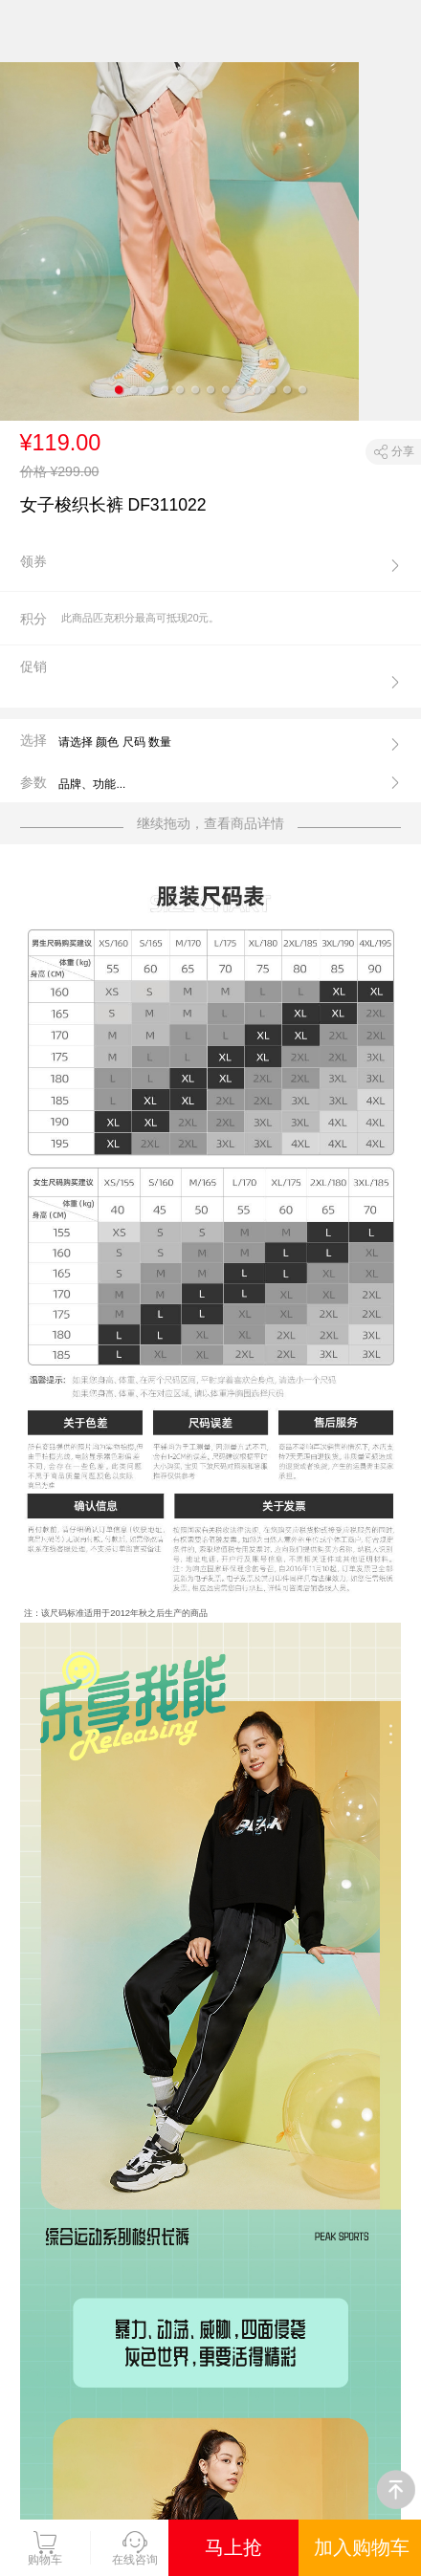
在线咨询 (135, 2548)
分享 (402, 451)
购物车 (45, 2548)
